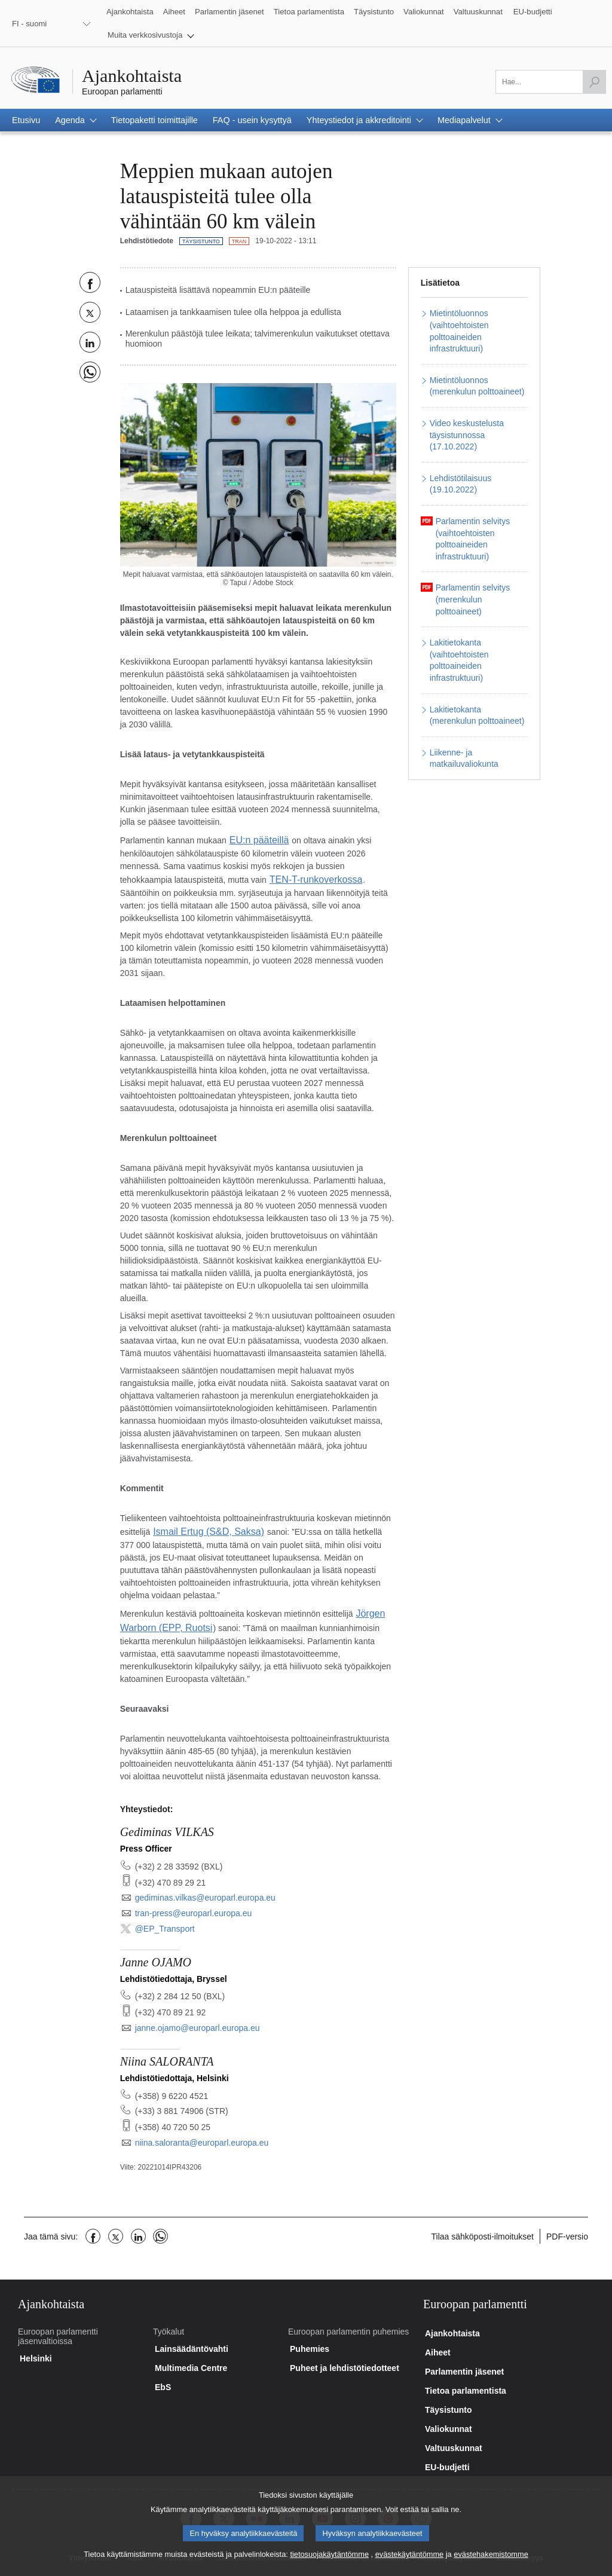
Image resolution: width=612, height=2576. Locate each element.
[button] (151, 35)
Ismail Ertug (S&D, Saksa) (201, 1527)
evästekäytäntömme (409, 2563)
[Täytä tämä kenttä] (550, 82)
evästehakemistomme (491, 2563)
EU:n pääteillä (255, 839)
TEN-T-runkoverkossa (310, 877)
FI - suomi (29, 23)
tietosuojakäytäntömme (329, 2563)
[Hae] (594, 82)
